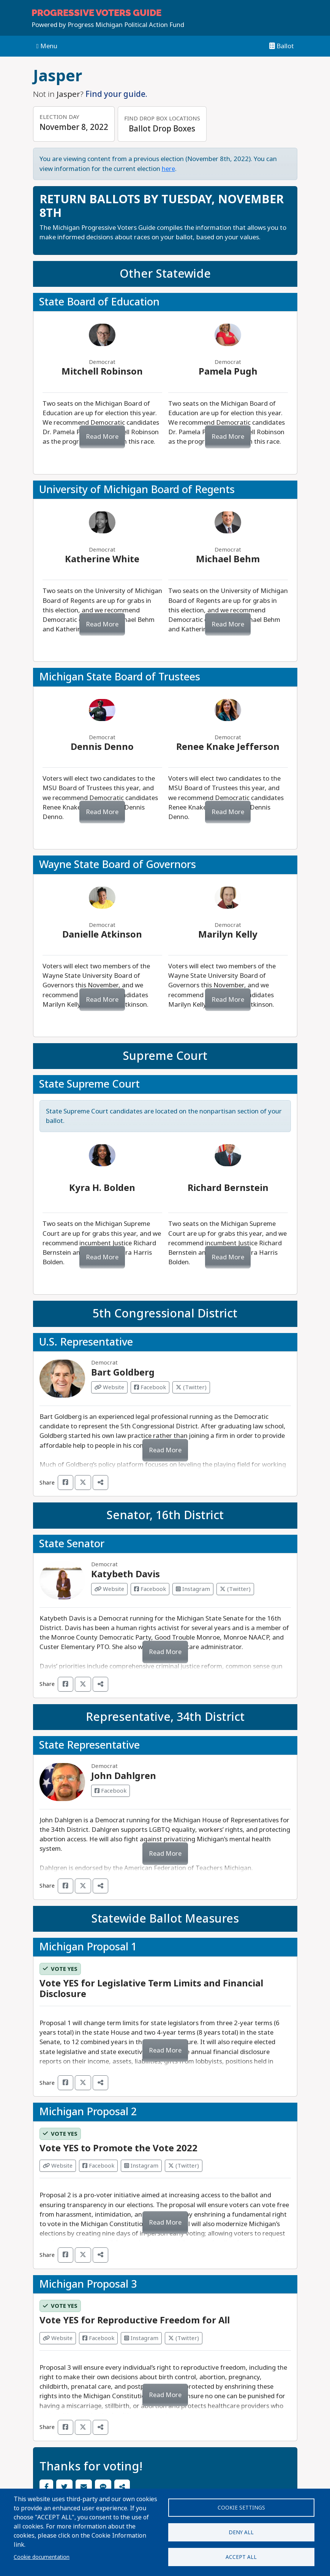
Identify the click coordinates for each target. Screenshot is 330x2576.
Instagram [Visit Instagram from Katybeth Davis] (193, 1589)
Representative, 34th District (165, 1717)
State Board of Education (99, 302)
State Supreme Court (89, 1084)
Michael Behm (228, 559)
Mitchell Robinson (102, 371)
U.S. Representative (86, 1342)
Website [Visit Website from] (58, 2166)
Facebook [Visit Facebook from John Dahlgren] (110, 1791)
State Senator (71, 1543)
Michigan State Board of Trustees (119, 677)
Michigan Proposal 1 (88, 1947)
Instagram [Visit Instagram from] (141, 2166)
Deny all (241, 2532)
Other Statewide (165, 274)
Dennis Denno (102, 746)
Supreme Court (165, 1056)
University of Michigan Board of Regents (137, 489)
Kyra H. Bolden (102, 1187)
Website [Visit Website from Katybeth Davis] (109, 1589)
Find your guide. (116, 94)
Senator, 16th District (165, 1515)
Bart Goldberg (123, 1372)
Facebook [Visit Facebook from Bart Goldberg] (150, 1387)
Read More (102, 436)
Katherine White (102, 559)
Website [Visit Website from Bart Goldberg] (109, 1387)
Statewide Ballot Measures (165, 1918)
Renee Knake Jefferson (227, 746)
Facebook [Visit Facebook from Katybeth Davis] (150, 1589)
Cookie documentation (41, 2557)
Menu (46, 46)
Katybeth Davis (125, 1574)
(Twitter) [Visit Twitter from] (183, 2166)
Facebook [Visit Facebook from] (98, 2166)
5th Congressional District (165, 1313)
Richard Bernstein (228, 1187)
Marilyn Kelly (227, 934)
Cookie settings (241, 2507)
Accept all (241, 2557)
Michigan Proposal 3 (88, 2284)
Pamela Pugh (228, 371)
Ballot (281, 46)
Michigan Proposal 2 (88, 2111)
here (168, 169)
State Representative (89, 1745)
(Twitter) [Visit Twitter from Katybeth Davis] (235, 1589)
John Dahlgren (123, 1775)
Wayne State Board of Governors (117, 864)
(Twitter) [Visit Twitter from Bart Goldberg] (191, 1387)
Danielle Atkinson (102, 934)
